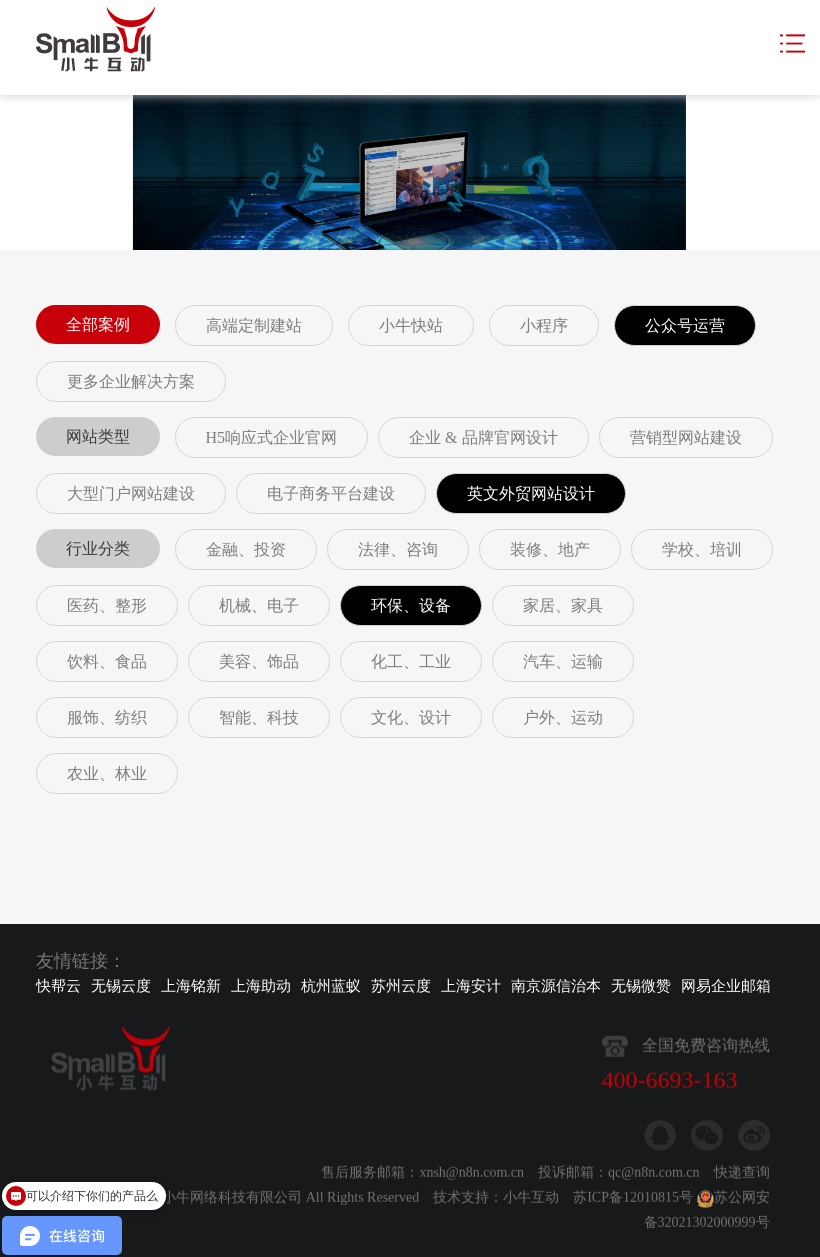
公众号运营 (685, 325)
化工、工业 (411, 661)
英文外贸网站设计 (531, 493)
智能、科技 (259, 717)
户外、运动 (563, 717)
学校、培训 (702, 549)
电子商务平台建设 (331, 493)
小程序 (544, 325)
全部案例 (98, 324)
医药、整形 (107, 605)
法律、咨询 (398, 549)
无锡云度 (121, 986)
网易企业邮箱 (726, 986)
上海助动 (261, 986)
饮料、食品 (107, 661)
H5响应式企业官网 (272, 437)
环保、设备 (411, 605)
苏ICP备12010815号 (633, 1205)
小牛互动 (531, 1205)
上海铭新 (191, 986)
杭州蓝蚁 (331, 986)
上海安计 (471, 986)
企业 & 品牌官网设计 (483, 437)
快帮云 (58, 986)
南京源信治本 (556, 986)
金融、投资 (246, 549)
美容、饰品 (259, 661)
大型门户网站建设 (131, 493)
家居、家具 (563, 605)
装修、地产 (550, 549)
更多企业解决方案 (131, 381)
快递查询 (742, 1180)
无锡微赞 (641, 986)
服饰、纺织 (107, 717)
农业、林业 (107, 773)
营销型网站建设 (686, 437)
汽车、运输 (563, 661)
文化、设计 (411, 717)
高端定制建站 (254, 325)
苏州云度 (401, 986)
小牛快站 (411, 325)
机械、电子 (259, 605)
